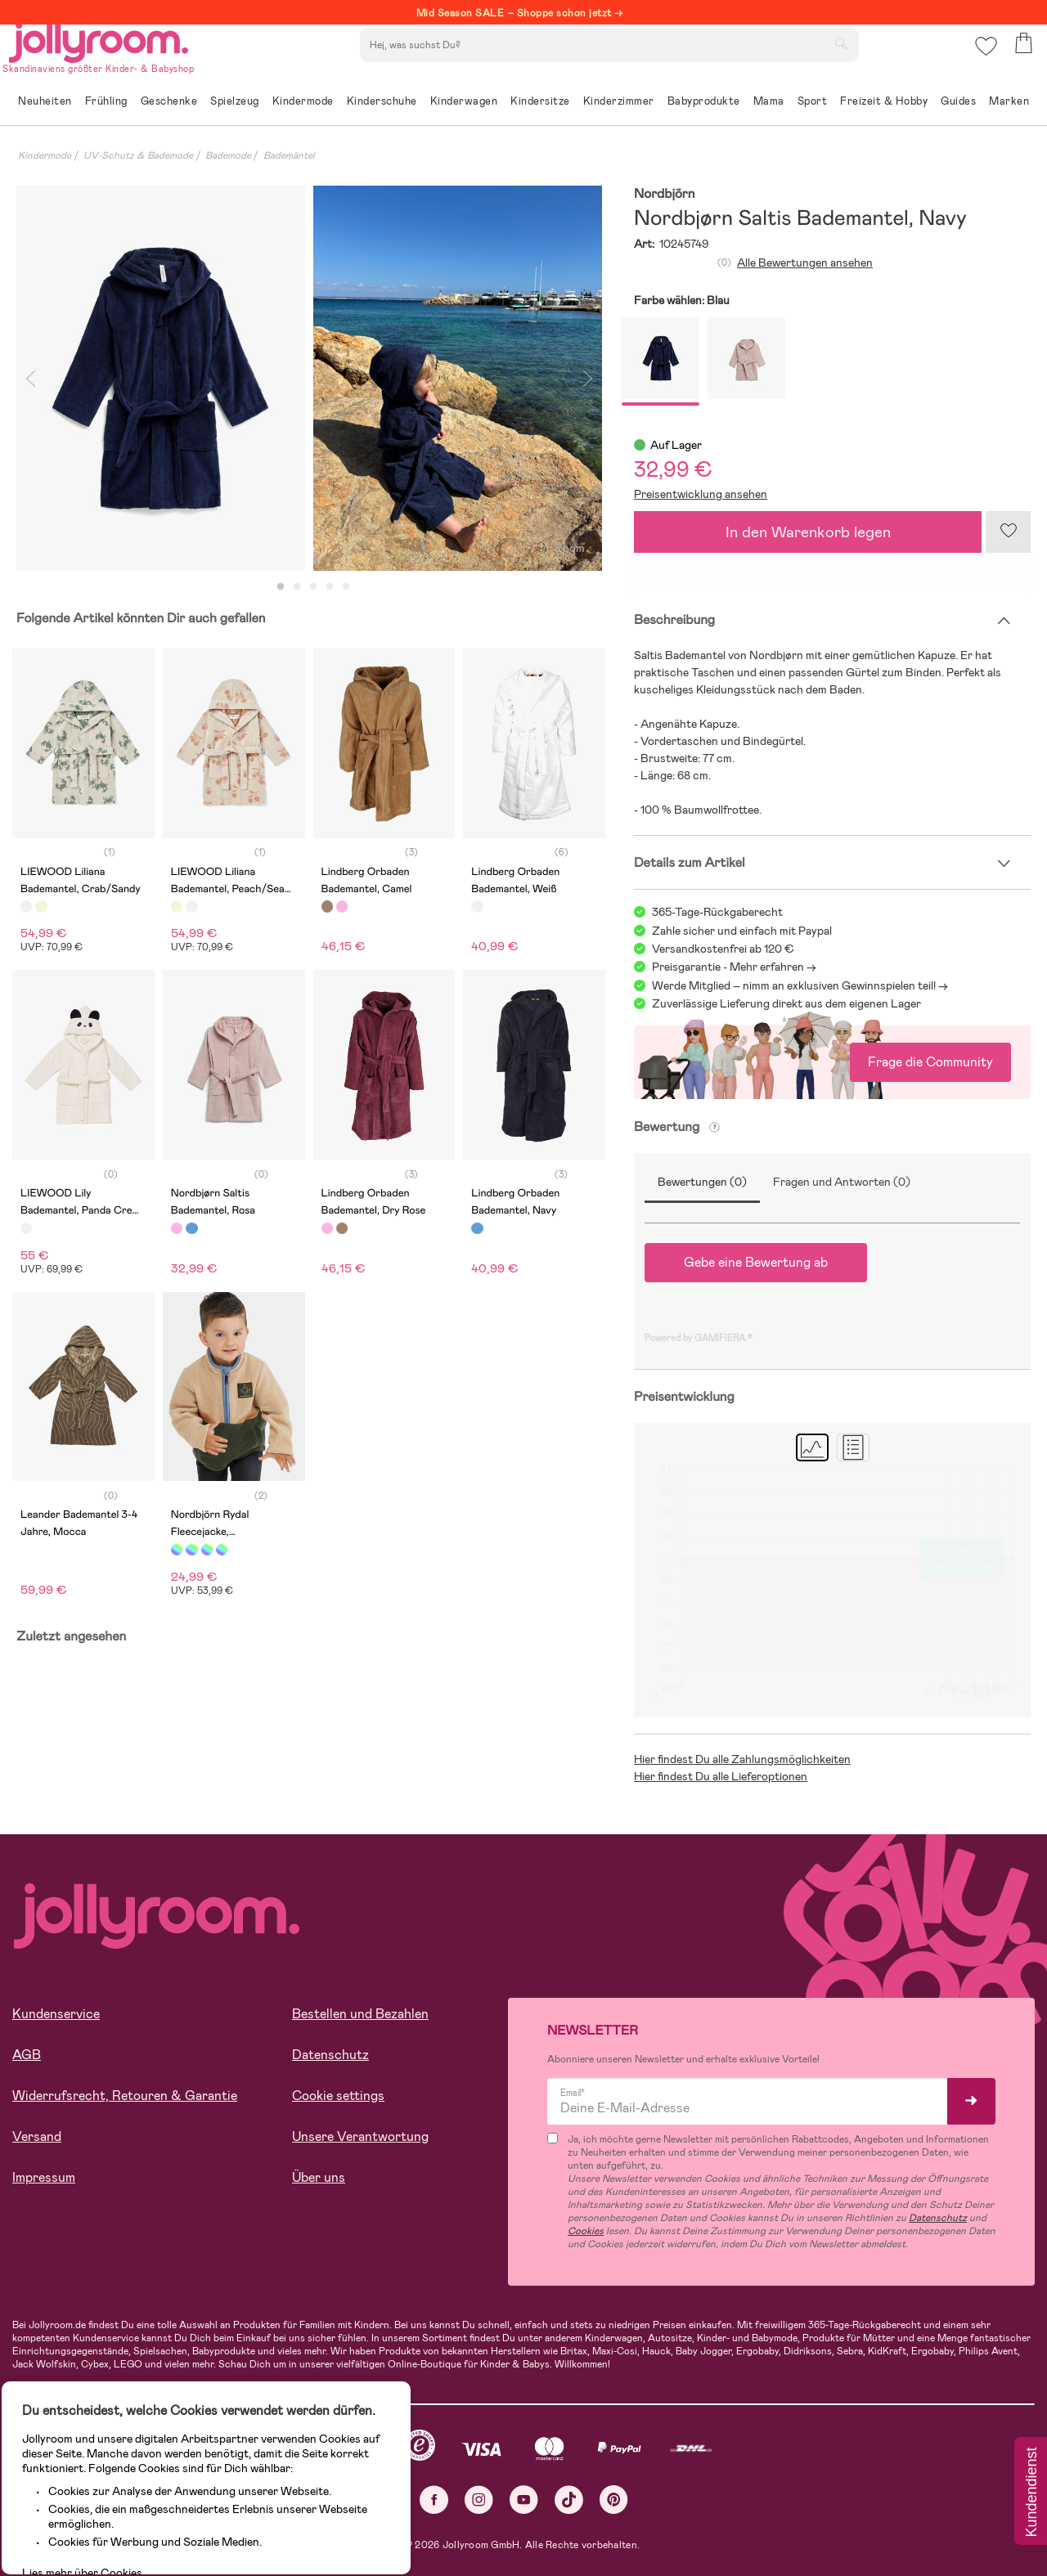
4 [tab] (329, 587)
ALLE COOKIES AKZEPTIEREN (124, 2513)
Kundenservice (56, 2013)
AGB (26, 2054)
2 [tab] (297, 587)
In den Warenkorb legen (808, 532)
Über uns (318, 2177)
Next (587, 378)
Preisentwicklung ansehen (700, 494)
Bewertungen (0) (702, 1181)
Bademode (228, 155)
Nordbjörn (664, 194)
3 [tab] (313, 587)
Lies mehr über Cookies (97, 2456)
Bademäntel (289, 155)
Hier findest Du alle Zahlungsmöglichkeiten (742, 1759)
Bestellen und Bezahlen (360, 2013)
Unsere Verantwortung (360, 2136)
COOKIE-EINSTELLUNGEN (312, 2514)
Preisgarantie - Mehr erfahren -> (734, 966)
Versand (36, 2136)
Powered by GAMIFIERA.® (699, 1338)
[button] (982, 61)
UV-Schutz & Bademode (138, 155)
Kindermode (44, 155)
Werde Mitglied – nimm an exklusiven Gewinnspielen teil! (794, 985)
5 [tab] (346, 587)
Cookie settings (338, 2095)
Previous (30, 378)
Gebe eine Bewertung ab (756, 1262)
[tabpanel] (160, 378)
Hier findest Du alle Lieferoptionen (720, 1776)
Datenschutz (330, 2054)
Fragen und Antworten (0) (841, 1181)
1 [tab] (280, 587)
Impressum (43, 2177)
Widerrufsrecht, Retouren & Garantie (124, 2095)
